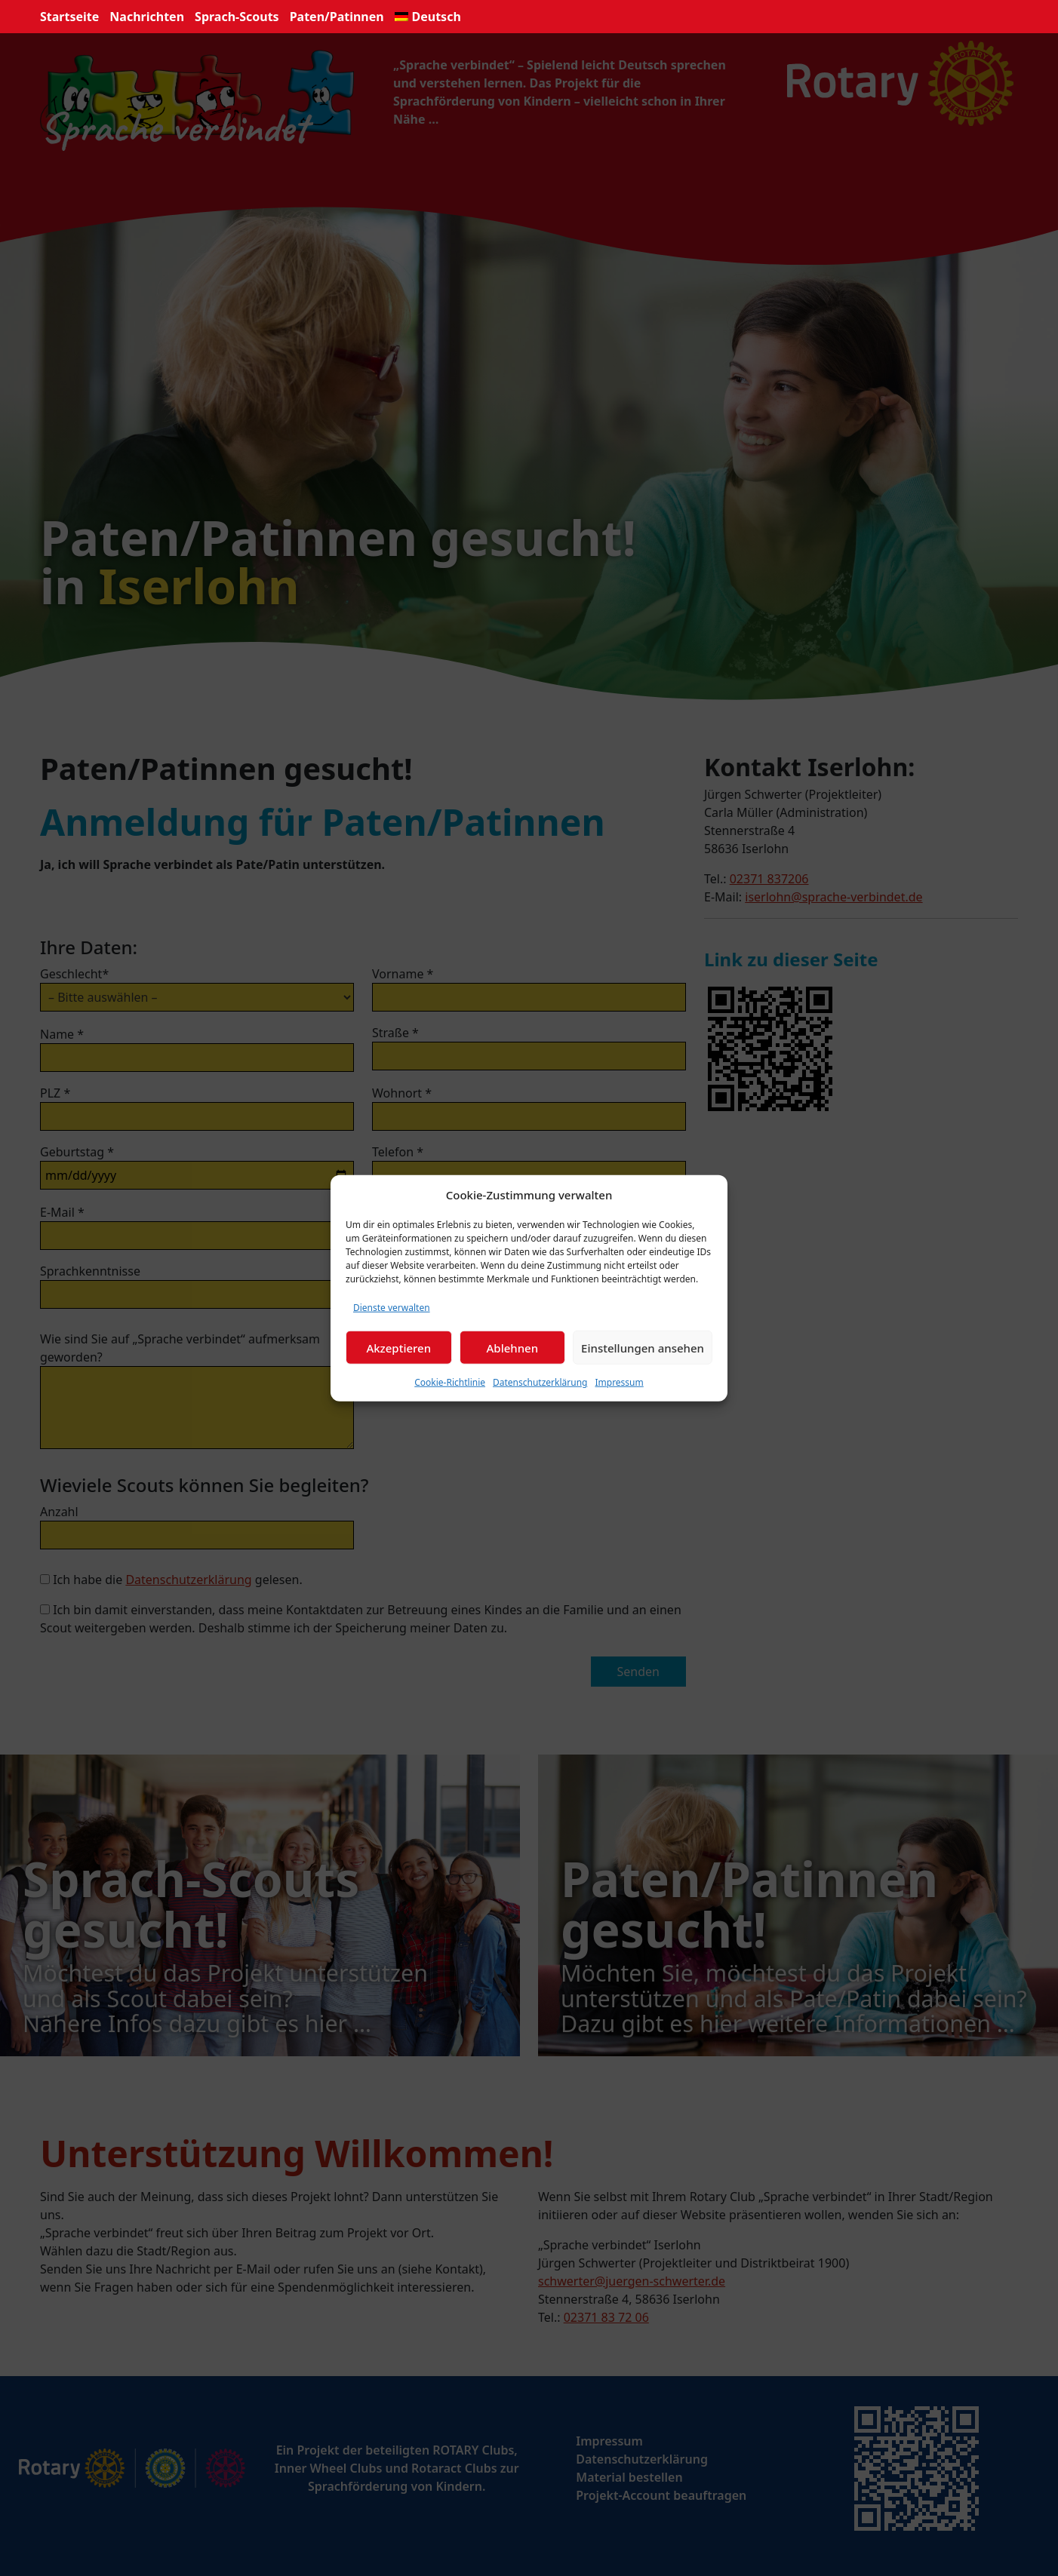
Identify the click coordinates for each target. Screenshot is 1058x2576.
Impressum (619, 1382)
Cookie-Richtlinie (449, 1382)
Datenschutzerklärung (540, 1382)
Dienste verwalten (391, 1307)
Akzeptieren (398, 1347)
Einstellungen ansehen (642, 1347)
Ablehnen (513, 1347)
